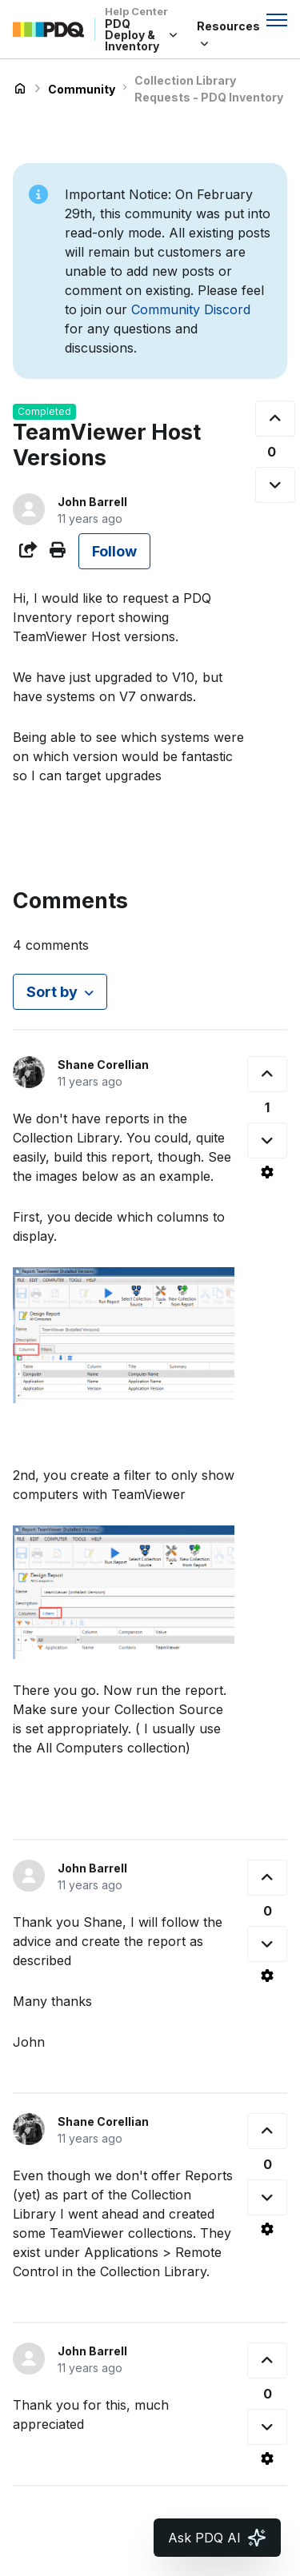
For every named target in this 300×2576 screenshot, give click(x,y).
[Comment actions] (267, 1172)
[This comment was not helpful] (267, 1140)
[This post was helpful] (275, 419)
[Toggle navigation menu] (277, 20)
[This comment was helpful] (267, 1074)
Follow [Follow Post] (114, 551)
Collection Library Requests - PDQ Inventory (208, 89)
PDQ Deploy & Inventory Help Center (20, 89)
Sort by (52, 991)
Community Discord (190, 309)
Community (81, 89)
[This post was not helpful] (275, 485)
